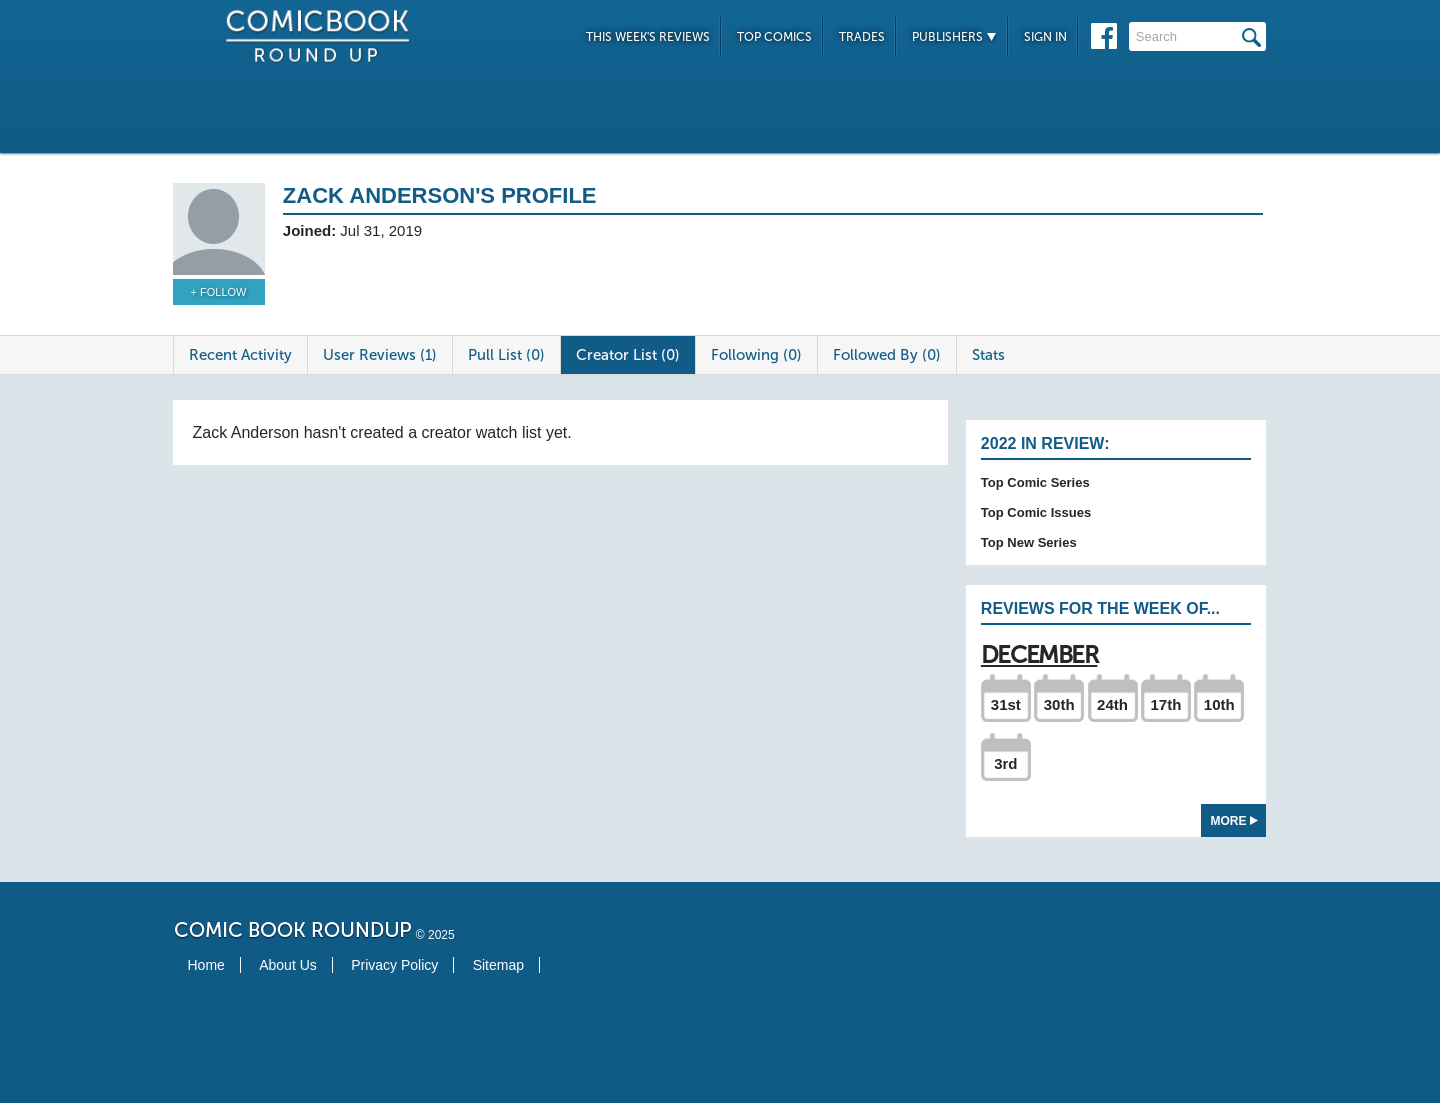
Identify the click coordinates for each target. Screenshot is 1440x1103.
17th (1165, 704)
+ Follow (219, 292)
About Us (288, 965)
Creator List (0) (628, 355)
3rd (1005, 763)
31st (1006, 704)
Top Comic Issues (1036, 512)
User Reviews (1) (380, 355)
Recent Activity (240, 355)
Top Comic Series (1035, 482)
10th (1219, 704)
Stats (988, 355)
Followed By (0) (887, 355)
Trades (862, 37)
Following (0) (756, 355)
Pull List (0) (506, 355)
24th (1112, 704)
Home (206, 965)
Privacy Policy (394, 965)
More (1234, 821)
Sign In (1045, 37)
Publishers (954, 37)
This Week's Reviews (648, 37)
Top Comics (774, 37)
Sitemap (498, 965)
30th (1059, 704)
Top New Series (1029, 542)
